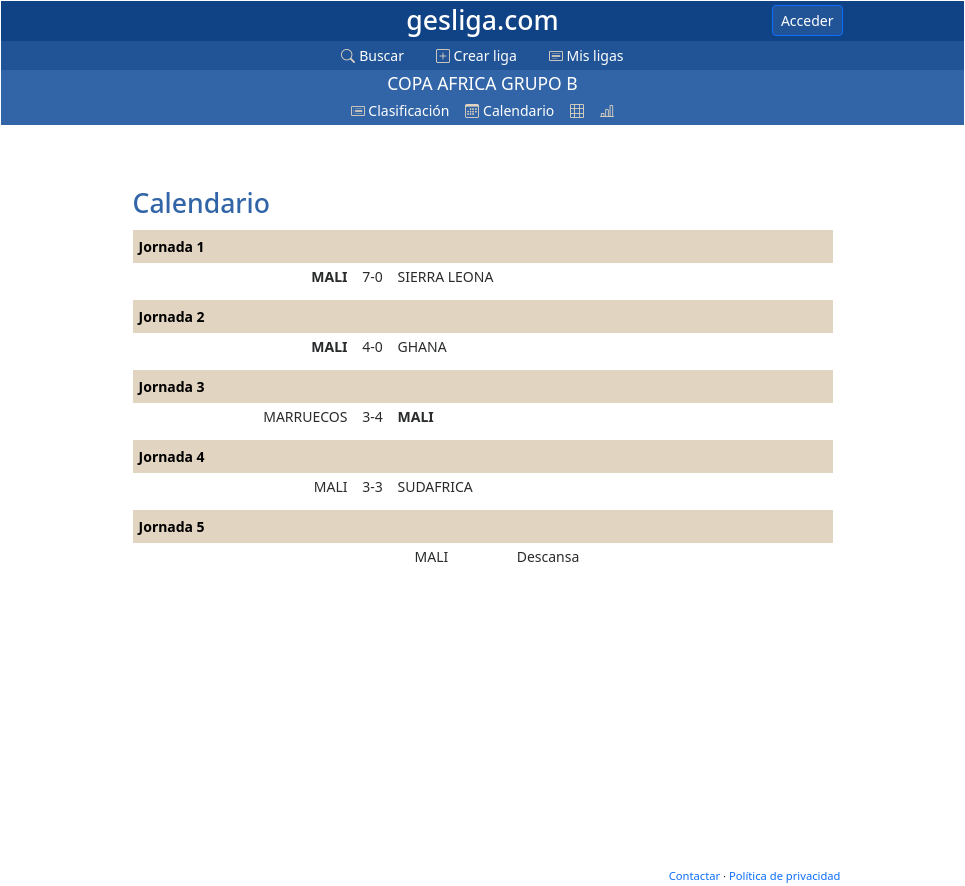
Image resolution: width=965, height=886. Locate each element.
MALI (329, 276)
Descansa (548, 556)
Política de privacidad (785, 875)
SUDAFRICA (435, 486)
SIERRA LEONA (446, 276)
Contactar (694, 875)
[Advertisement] (293, 158)
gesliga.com (482, 20)
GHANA (422, 346)
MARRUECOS (305, 416)
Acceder (807, 20)
